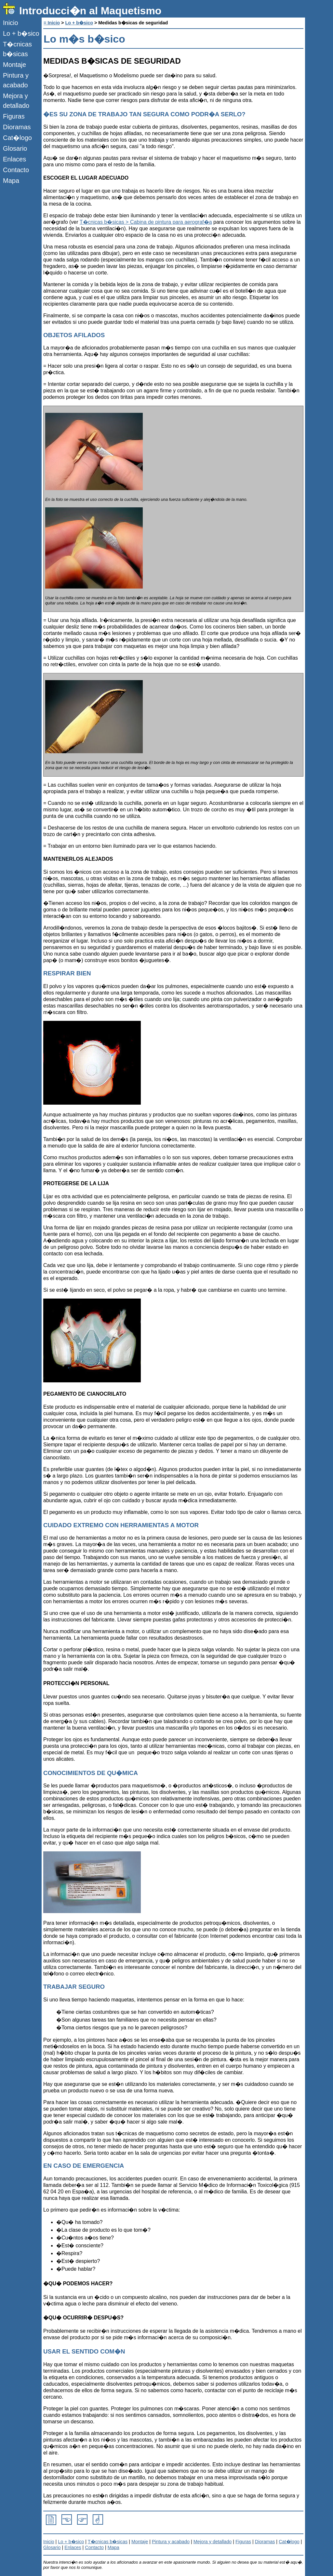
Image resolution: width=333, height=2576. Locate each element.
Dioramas (17, 127)
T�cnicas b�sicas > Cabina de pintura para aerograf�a (146, 222)
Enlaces (14, 159)
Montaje (14, 64)
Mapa (11, 180)
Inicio (10, 22)
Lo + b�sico (21, 33)
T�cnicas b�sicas (17, 49)
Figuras (14, 116)
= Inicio (52, 22)
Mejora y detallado (16, 100)
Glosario (15, 148)
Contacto (16, 169)
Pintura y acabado (16, 80)
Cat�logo (17, 137)
